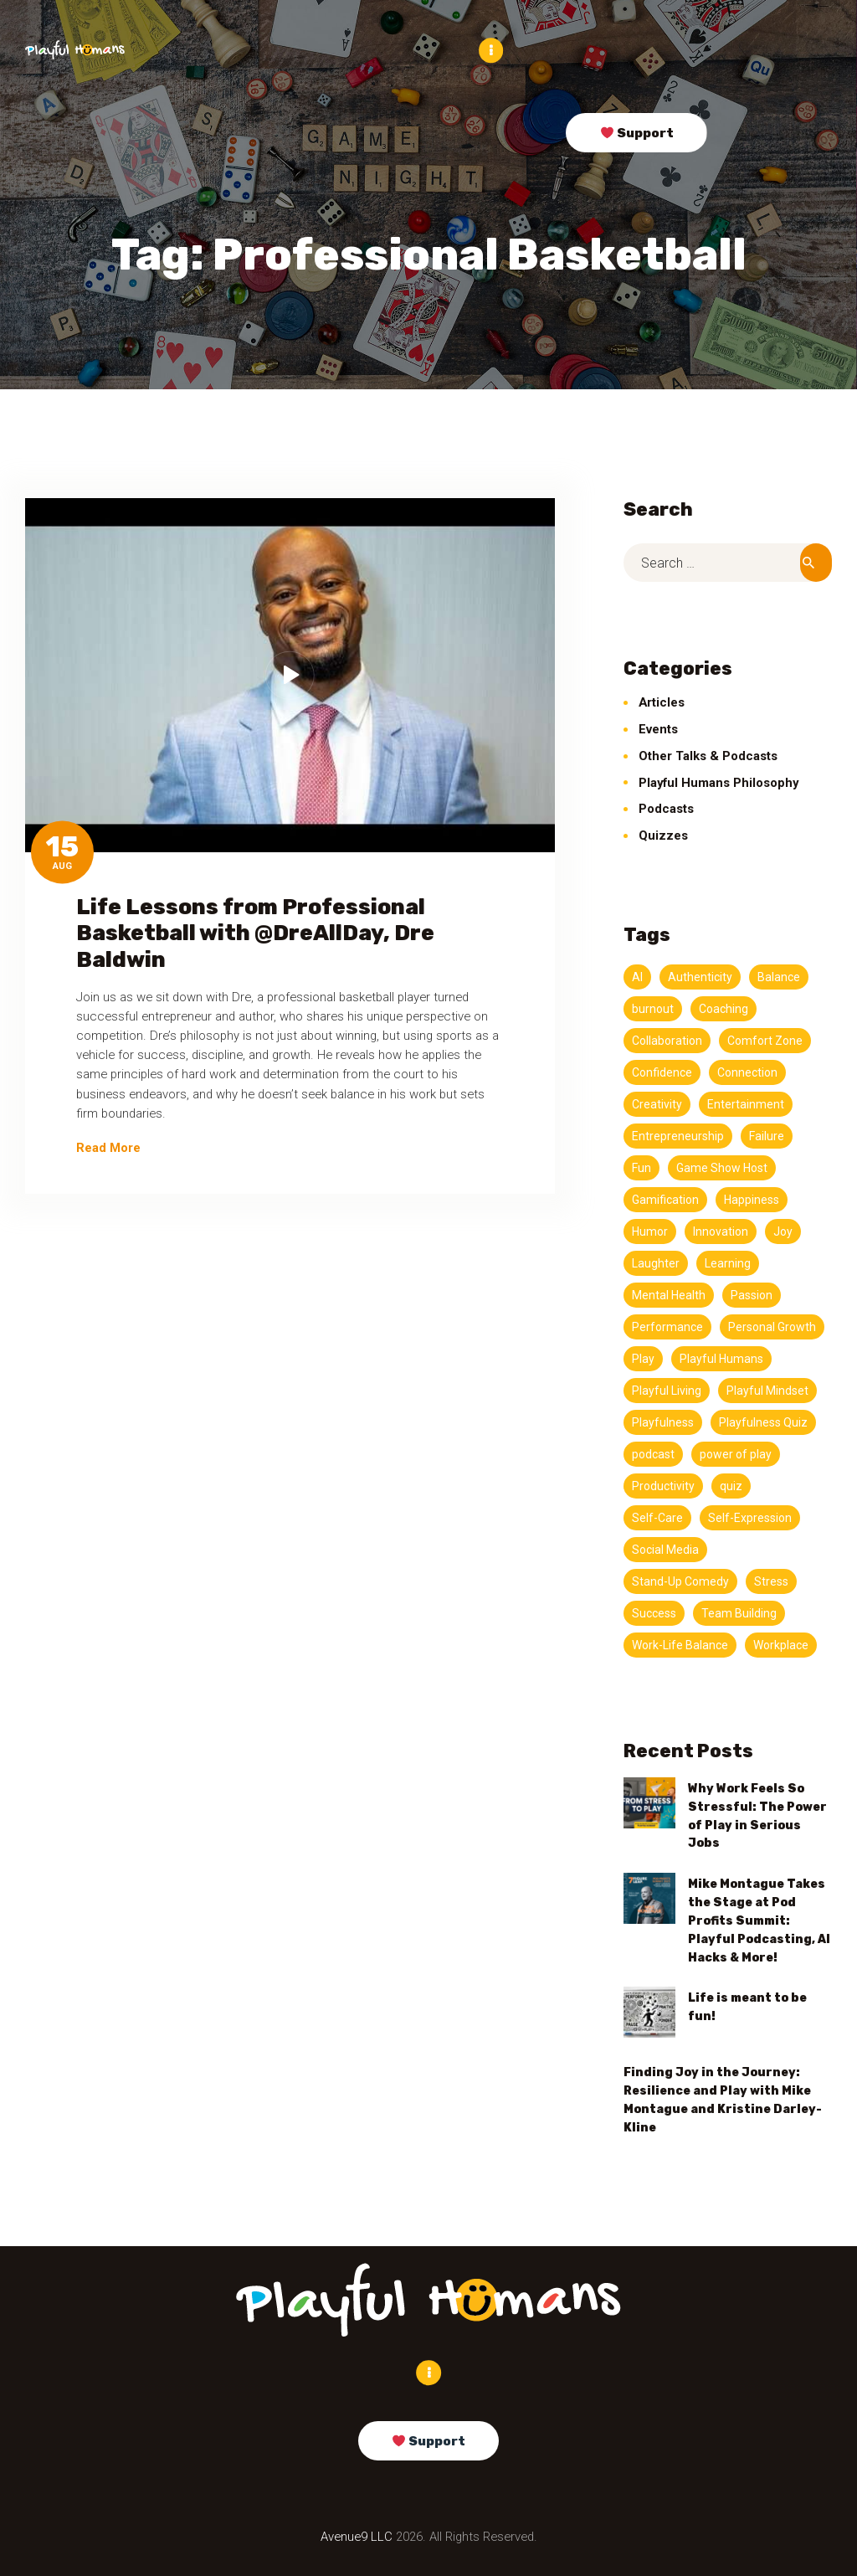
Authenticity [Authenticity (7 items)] (700, 976)
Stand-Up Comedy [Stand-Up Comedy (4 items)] (680, 1580)
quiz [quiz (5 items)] (731, 1485)
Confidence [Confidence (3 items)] (662, 1071)
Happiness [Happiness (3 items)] (751, 1199)
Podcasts (666, 807)
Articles (662, 701)
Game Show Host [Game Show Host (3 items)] (721, 1167)
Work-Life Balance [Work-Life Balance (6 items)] (680, 1644)
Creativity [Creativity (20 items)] (657, 1103)
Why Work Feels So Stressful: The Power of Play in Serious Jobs (757, 1815)
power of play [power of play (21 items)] (736, 1453)
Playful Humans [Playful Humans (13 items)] (721, 1358)
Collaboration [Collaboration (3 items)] (667, 1039)
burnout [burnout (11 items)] (653, 1008)
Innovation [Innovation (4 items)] (720, 1230)
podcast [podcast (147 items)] (653, 1453)
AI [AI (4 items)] (637, 976)
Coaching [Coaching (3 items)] (723, 1008)
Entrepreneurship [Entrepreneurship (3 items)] (678, 1135)
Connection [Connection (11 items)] (747, 1071)
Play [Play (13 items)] (643, 1358)
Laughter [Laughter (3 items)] (656, 1262)
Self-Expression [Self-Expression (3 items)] (750, 1517)
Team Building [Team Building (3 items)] (739, 1612)
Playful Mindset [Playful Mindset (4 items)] (767, 1389)
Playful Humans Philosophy (718, 781)
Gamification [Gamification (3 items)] (665, 1199)
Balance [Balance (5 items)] (778, 976)
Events (658, 728)
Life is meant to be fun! (747, 2006)
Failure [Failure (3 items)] (766, 1135)
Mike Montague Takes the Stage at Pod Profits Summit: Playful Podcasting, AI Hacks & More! (759, 1919)
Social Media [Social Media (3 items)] (665, 1548)
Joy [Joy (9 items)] (783, 1230)
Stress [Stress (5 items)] (771, 1580)
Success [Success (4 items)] (654, 1612)
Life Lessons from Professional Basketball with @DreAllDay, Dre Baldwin (255, 932)
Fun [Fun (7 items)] (641, 1167)
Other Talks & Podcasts (708, 755)
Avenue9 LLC (357, 2535)
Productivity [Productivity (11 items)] (663, 1485)
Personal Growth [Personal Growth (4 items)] (772, 1326)
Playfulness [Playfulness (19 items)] (663, 1421)
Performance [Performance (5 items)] (667, 1326)
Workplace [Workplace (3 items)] (780, 1644)
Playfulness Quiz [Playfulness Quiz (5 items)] (763, 1421)
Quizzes (663, 834)
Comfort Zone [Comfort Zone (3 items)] (765, 1039)
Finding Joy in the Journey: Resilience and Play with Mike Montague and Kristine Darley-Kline (723, 2098)
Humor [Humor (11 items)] (650, 1230)
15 (62, 846)
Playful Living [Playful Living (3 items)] (666, 1389)
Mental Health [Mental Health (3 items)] (669, 1294)
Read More (108, 1146)
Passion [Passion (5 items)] (751, 1294)
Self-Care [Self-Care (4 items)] (657, 1517)
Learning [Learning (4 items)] (728, 1262)
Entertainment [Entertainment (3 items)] (745, 1103)
